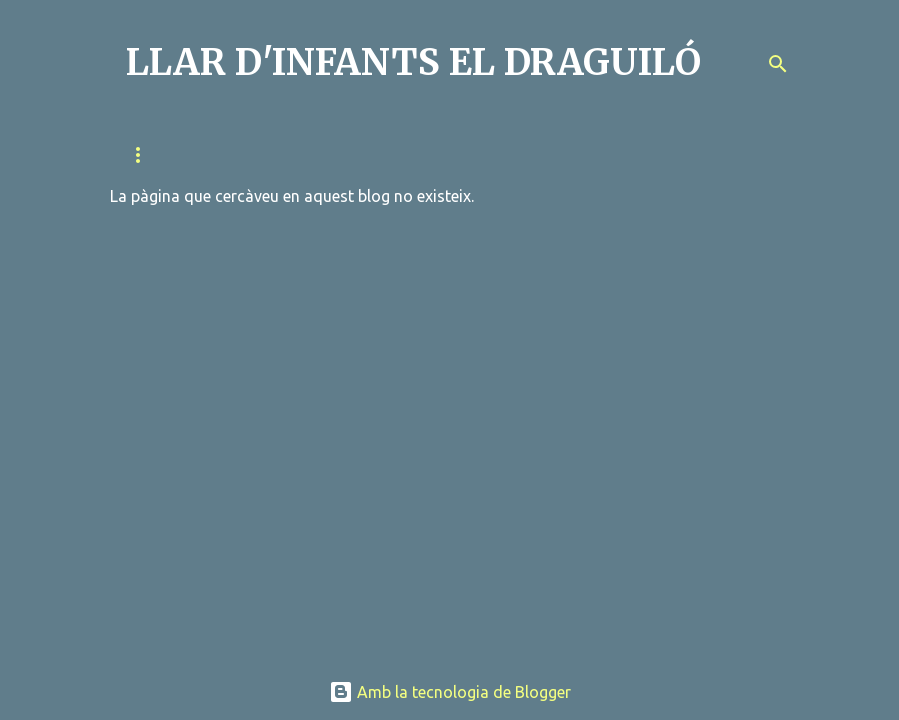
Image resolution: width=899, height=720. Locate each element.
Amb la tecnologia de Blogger (450, 692)
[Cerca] (778, 64)
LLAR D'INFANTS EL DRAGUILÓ (413, 62)
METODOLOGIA (482, 154)
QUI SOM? (155, 154)
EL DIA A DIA (612, 154)
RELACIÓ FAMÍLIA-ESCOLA (309, 154)
